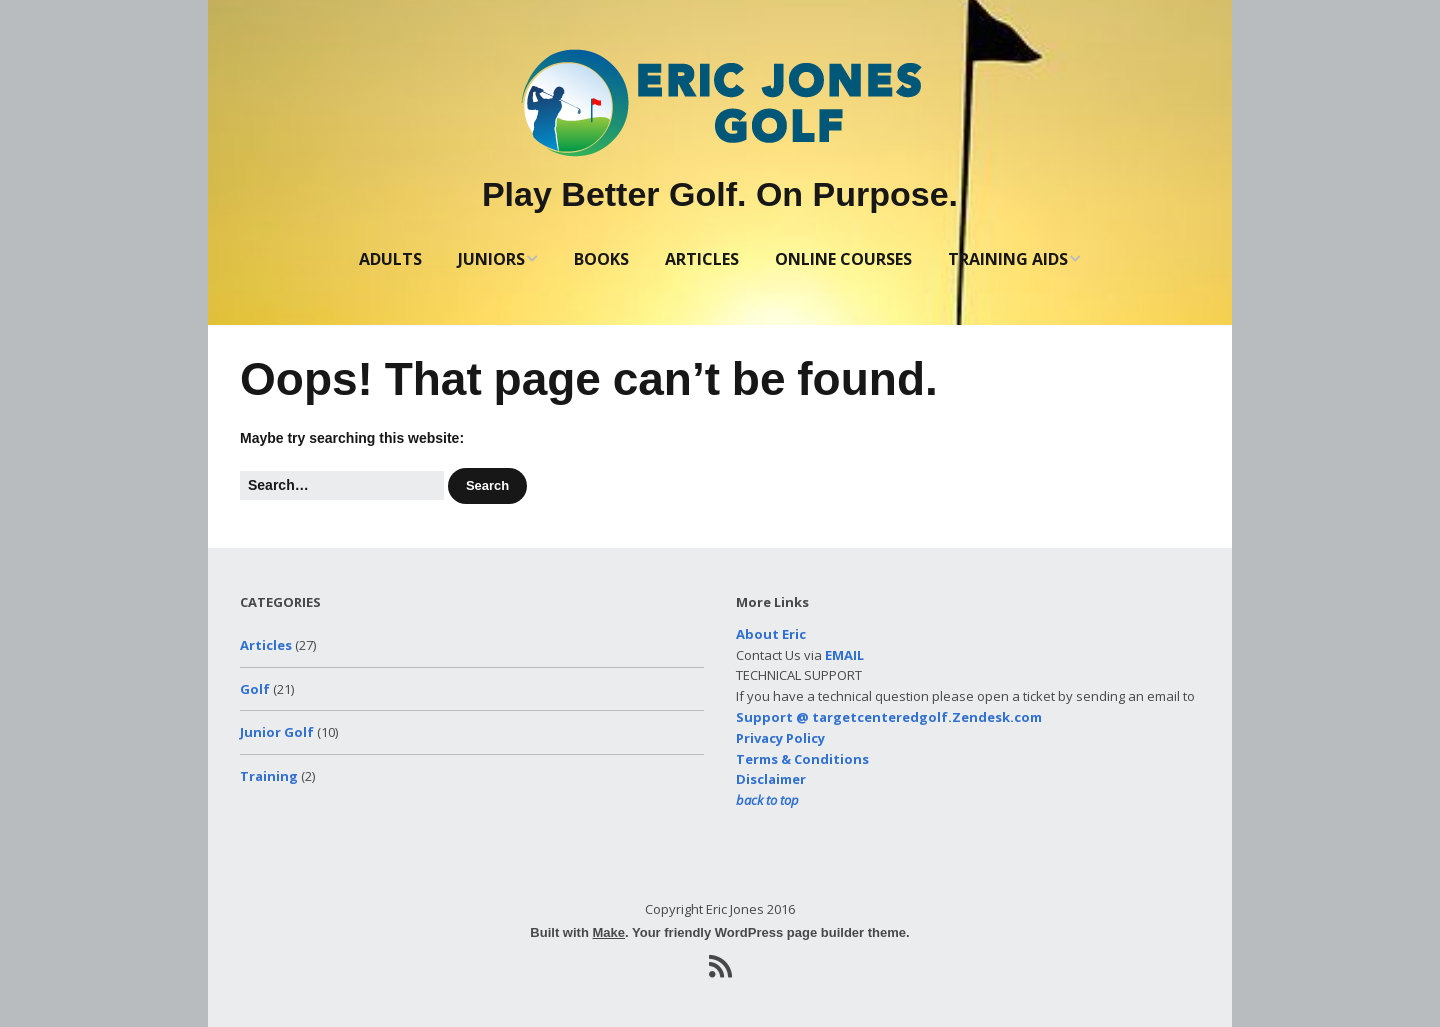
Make (608, 932)
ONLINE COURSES (843, 259)
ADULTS (390, 259)
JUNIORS (491, 259)
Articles (266, 645)
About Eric (771, 634)
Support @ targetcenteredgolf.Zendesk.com (889, 717)
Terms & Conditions (802, 759)
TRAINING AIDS (1008, 259)
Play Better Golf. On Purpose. (720, 194)
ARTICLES (702, 259)
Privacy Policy (780, 738)
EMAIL (844, 655)
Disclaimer (771, 779)
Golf (255, 689)
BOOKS (601, 259)
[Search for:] (342, 485)
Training (269, 776)
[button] (487, 486)
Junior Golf (277, 732)
